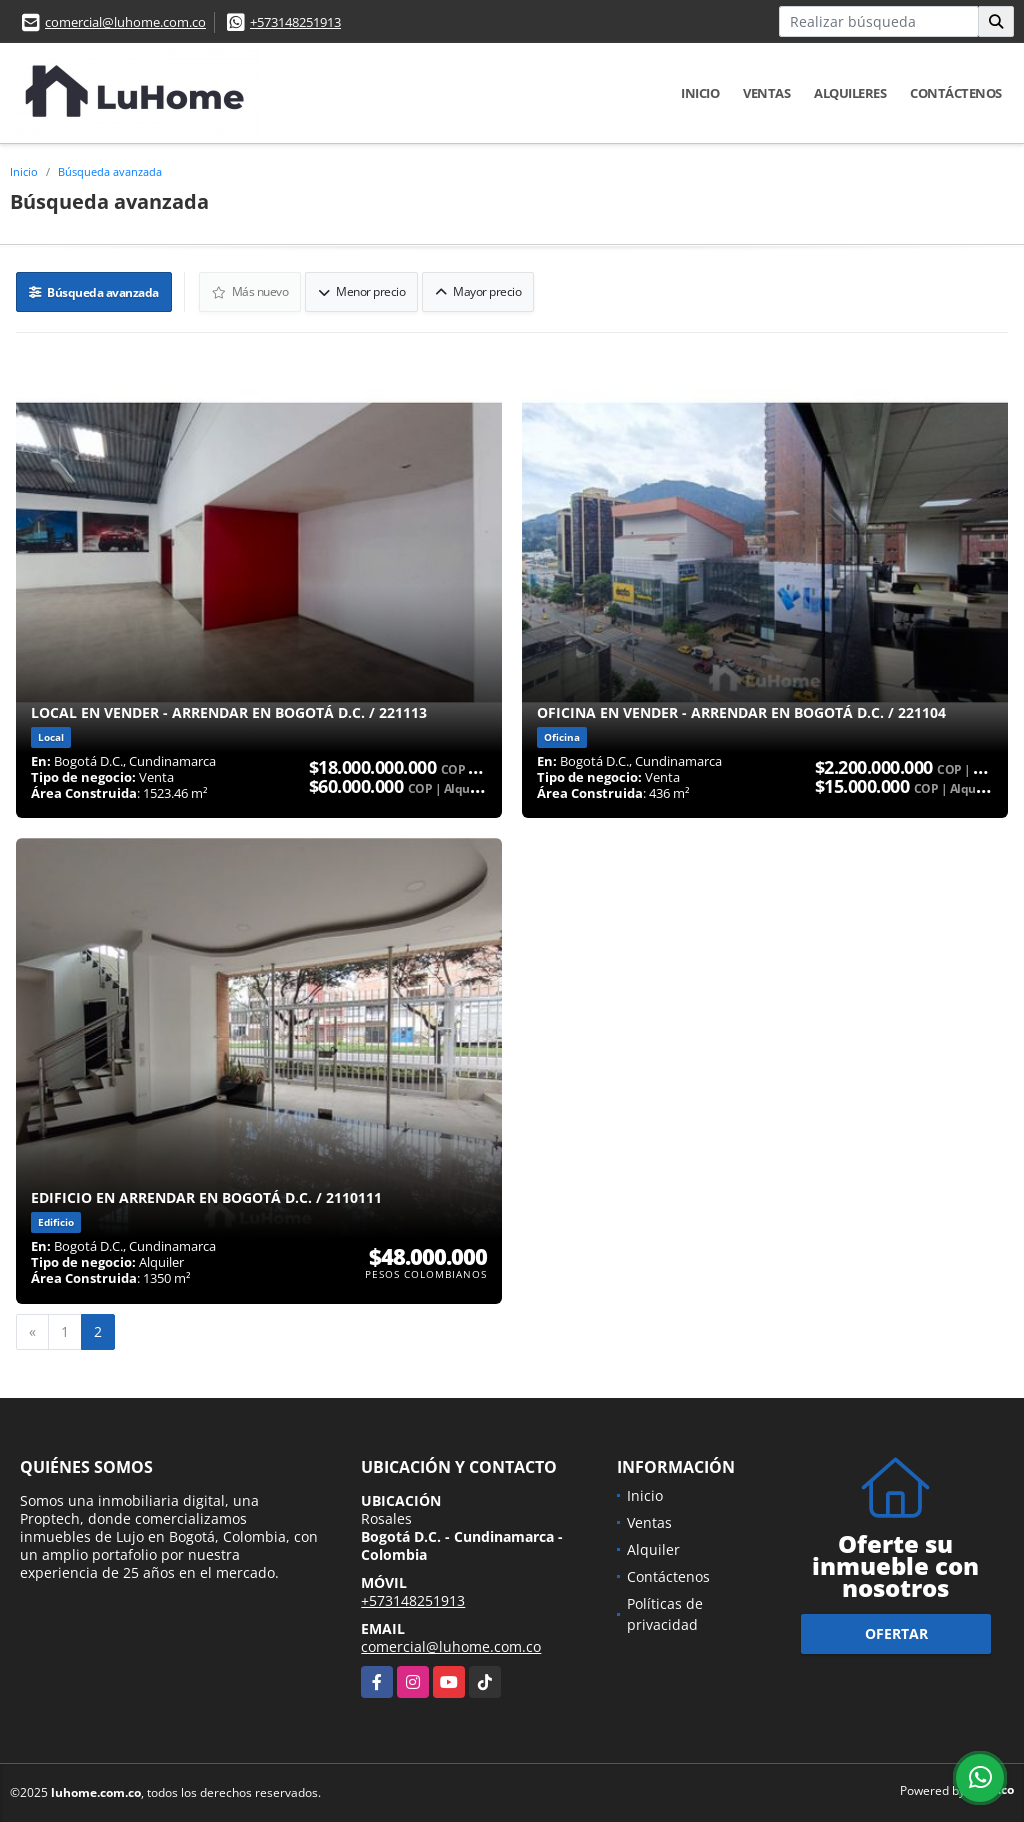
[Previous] (32, 1332)
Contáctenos (956, 93)
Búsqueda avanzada (110, 171)
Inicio (700, 93)
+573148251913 (295, 22)
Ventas (766, 93)
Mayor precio (478, 291)
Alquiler (653, 1549)
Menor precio (361, 291)
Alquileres (850, 93)
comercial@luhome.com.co (125, 22)
